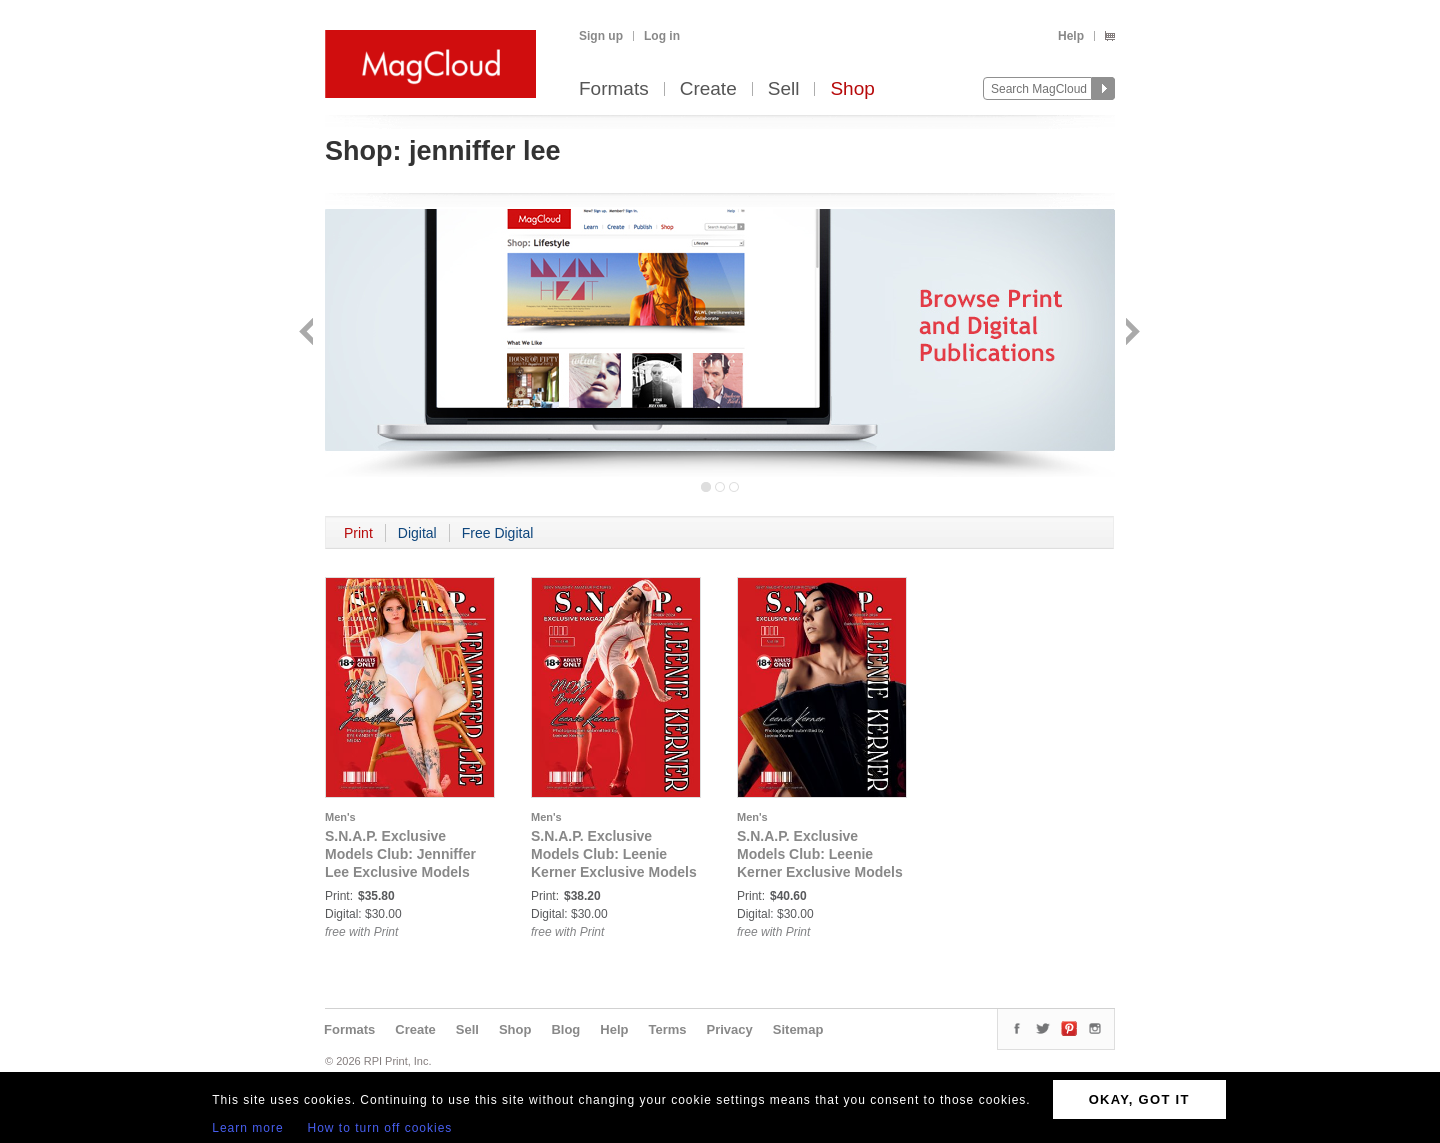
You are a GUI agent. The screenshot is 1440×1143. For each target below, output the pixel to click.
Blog (565, 1029)
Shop (852, 89)
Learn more (247, 1128)
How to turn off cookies (380, 1128)
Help (1071, 36)
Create (708, 89)
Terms (667, 1029)
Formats (614, 89)
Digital (417, 533)
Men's (340, 817)
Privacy (730, 1029)
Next (1130, 333)
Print (358, 533)
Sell (784, 89)
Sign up (601, 36)
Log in (662, 36)
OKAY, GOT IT (1139, 1099)
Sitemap (798, 1029)
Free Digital (498, 533)
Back (308, 333)
